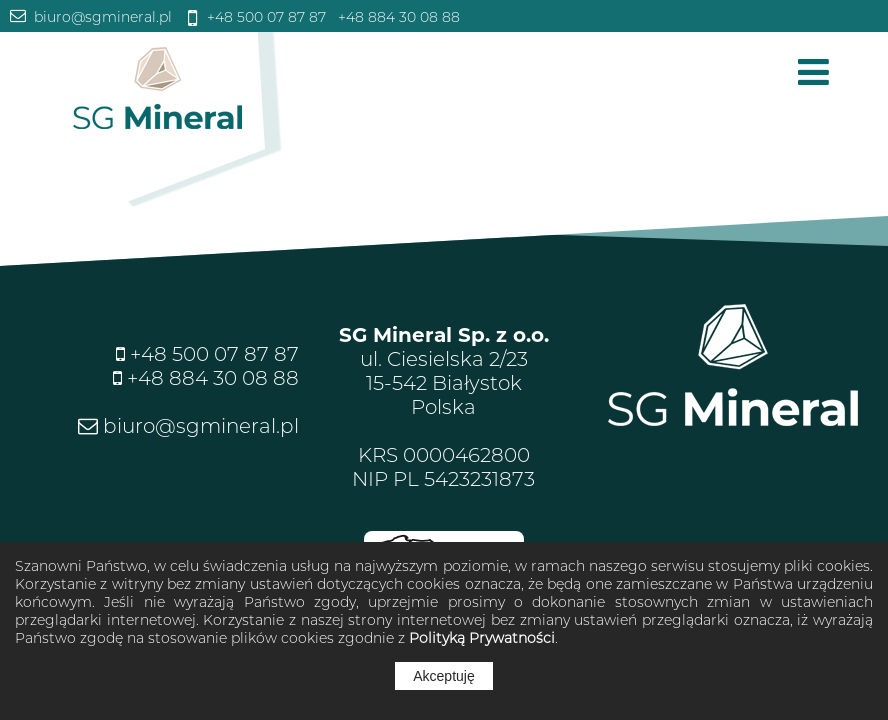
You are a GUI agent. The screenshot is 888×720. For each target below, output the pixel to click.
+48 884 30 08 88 (397, 17)
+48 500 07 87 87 (264, 17)
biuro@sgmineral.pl (101, 17)
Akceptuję (443, 676)
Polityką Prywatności (482, 638)
